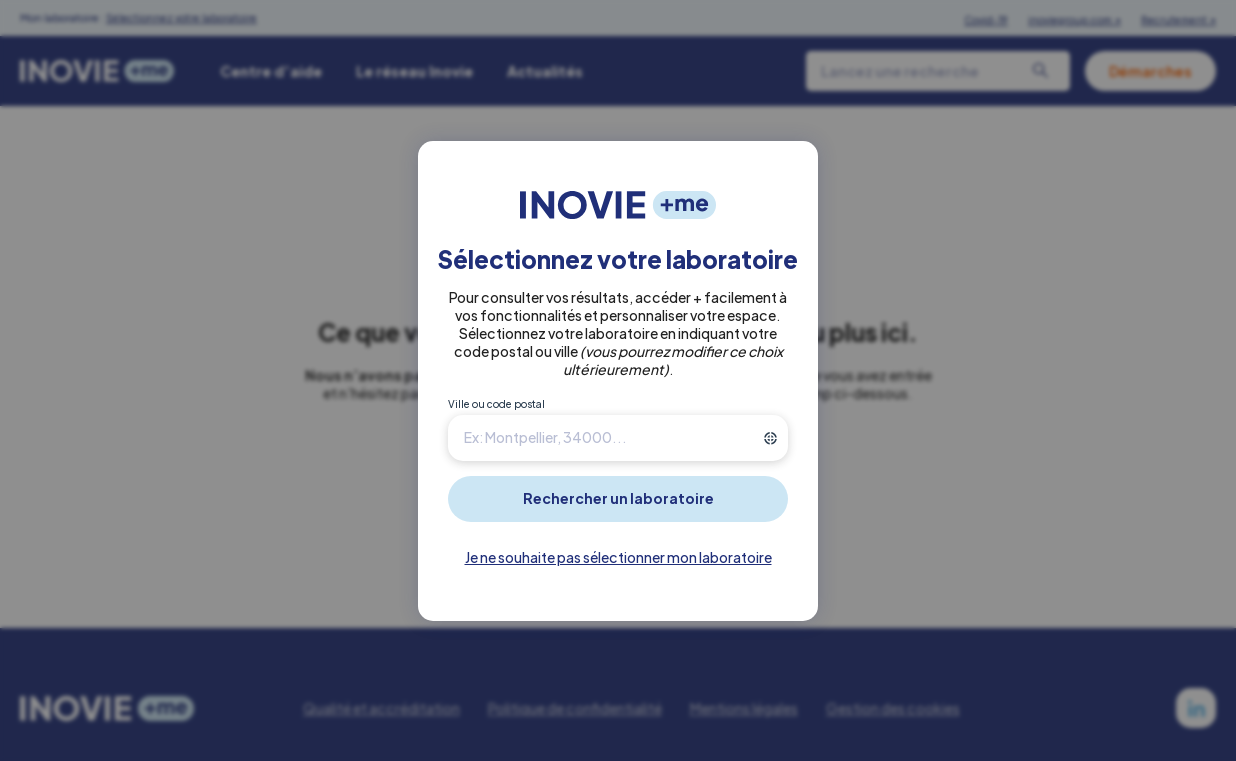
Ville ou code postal (496, 404)
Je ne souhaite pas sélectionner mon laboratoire (618, 557)
